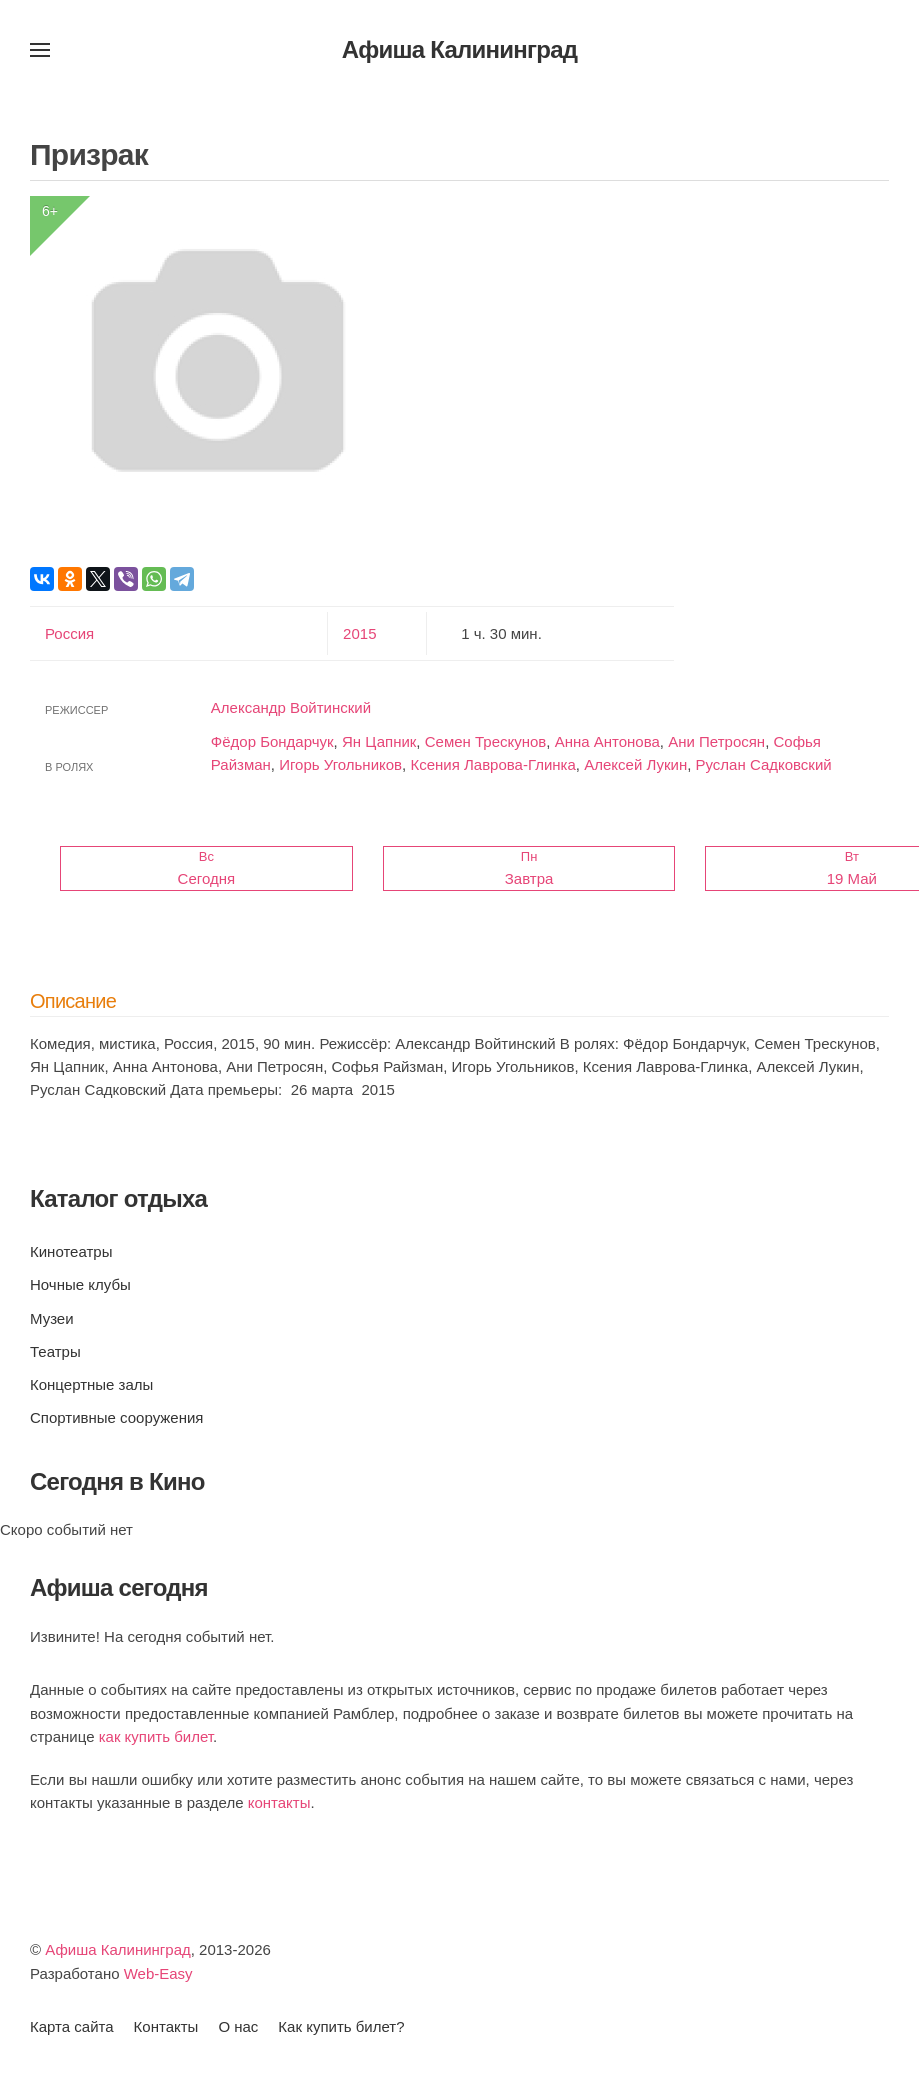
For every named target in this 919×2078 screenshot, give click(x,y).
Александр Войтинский (291, 707)
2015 (359, 633)
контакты (279, 1802)
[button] (40, 50)
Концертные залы (91, 1384)
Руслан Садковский (764, 764)
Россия (69, 633)
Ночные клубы (80, 1284)
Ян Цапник (379, 741)
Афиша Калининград (118, 1949)
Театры (55, 1351)
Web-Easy (158, 1973)
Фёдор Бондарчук (272, 741)
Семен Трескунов (486, 741)
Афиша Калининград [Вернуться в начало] (460, 49)
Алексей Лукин (635, 764)
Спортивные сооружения (116, 1417)
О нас (238, 2026)
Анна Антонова (607, 741)
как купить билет (156, 1736)
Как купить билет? (341, 2026)
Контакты (166, 2026)
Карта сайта (72, 2026)
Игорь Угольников (340, 764)
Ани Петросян (716, 741)
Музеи (52, 1318)
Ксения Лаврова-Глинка (492, 764)
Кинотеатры (71, 1251)
